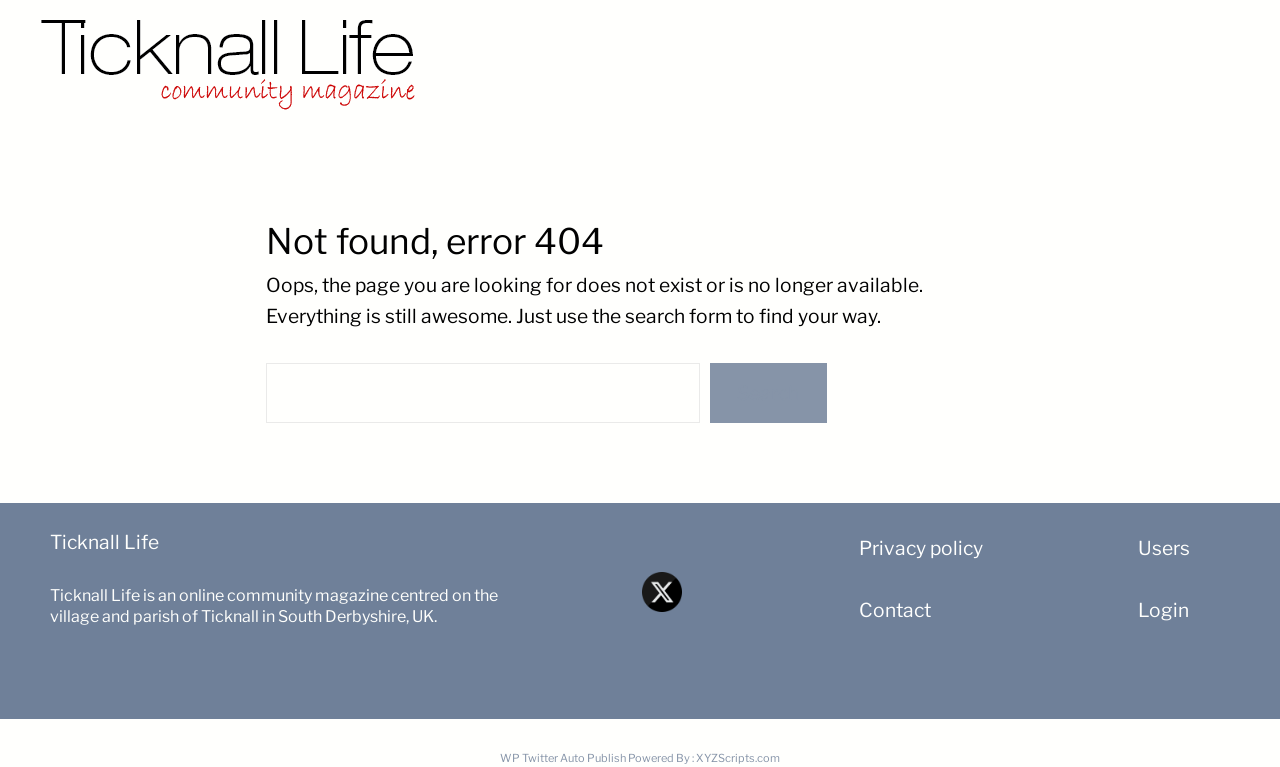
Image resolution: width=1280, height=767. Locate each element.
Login (1163, 610)
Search (768, 393)
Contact (895, 610)
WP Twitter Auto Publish (563, 758)
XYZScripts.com (738, 758)
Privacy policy (921, 548)
